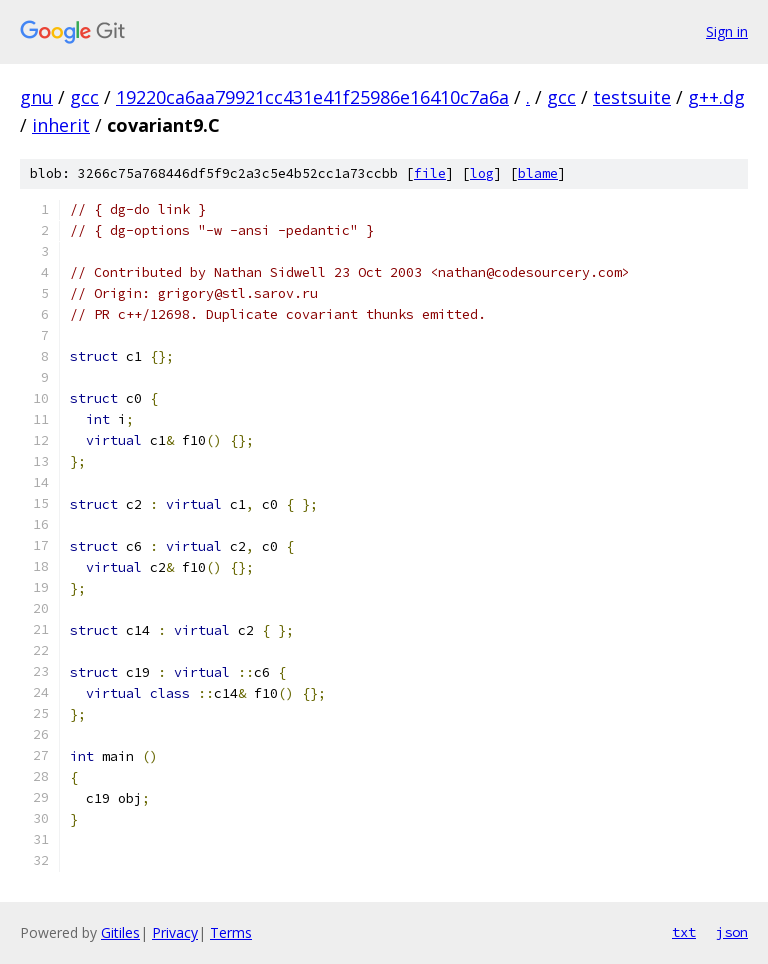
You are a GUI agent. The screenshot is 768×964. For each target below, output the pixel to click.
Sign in (727, 31)
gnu (36, 97)
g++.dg (716, 97)
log (482, 173)
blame (538, 173)
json (732, 932)
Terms (231, 932)
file (430, 173)
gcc (84, 97)
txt (684, 932)
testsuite (632, 97)
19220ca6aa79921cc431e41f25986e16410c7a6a (312, 97)
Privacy (175, 932)
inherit (61, 125)
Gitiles (120, 932)
